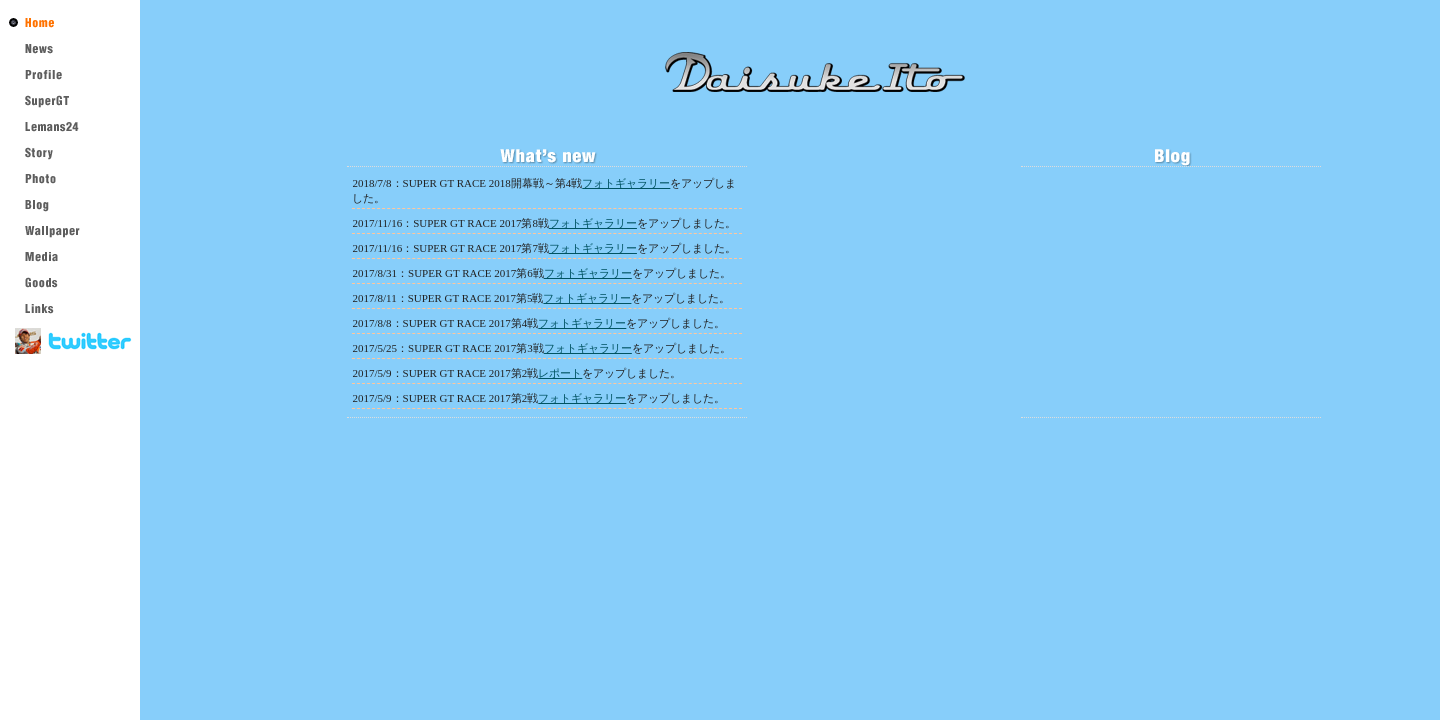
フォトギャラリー (626, 183)
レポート (560, 373)
